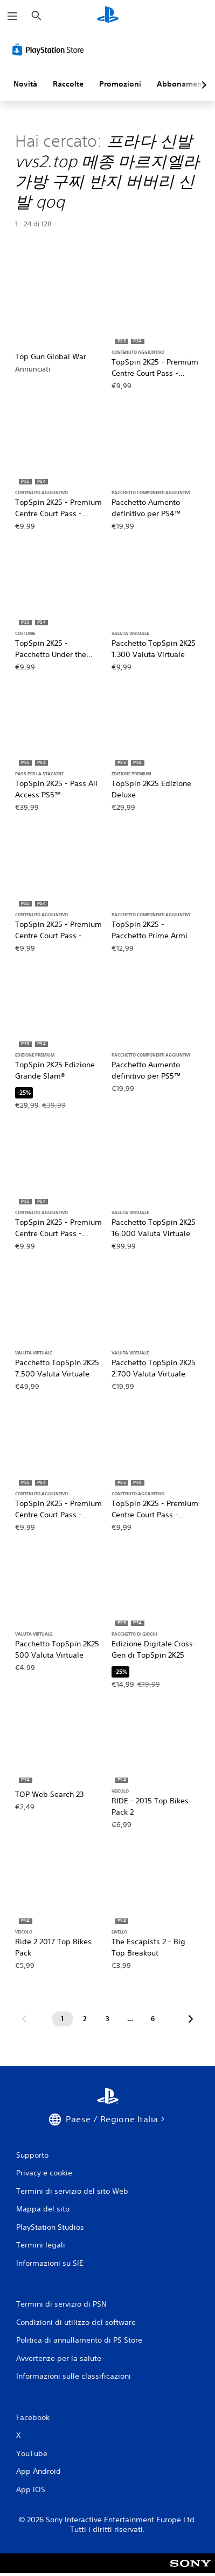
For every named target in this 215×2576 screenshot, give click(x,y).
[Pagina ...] (130, 2018)
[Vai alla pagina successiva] (191, 2019)
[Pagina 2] (85, 2018)
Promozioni (120, 84)
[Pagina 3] (108, 2018)
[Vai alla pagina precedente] (24, 2019)
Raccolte (68, 84)
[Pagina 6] (153, 2018)
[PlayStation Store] (50, 49)
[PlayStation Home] (107, 16)
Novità (25, 84)
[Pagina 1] (62, 2018)
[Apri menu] (12, 16)
